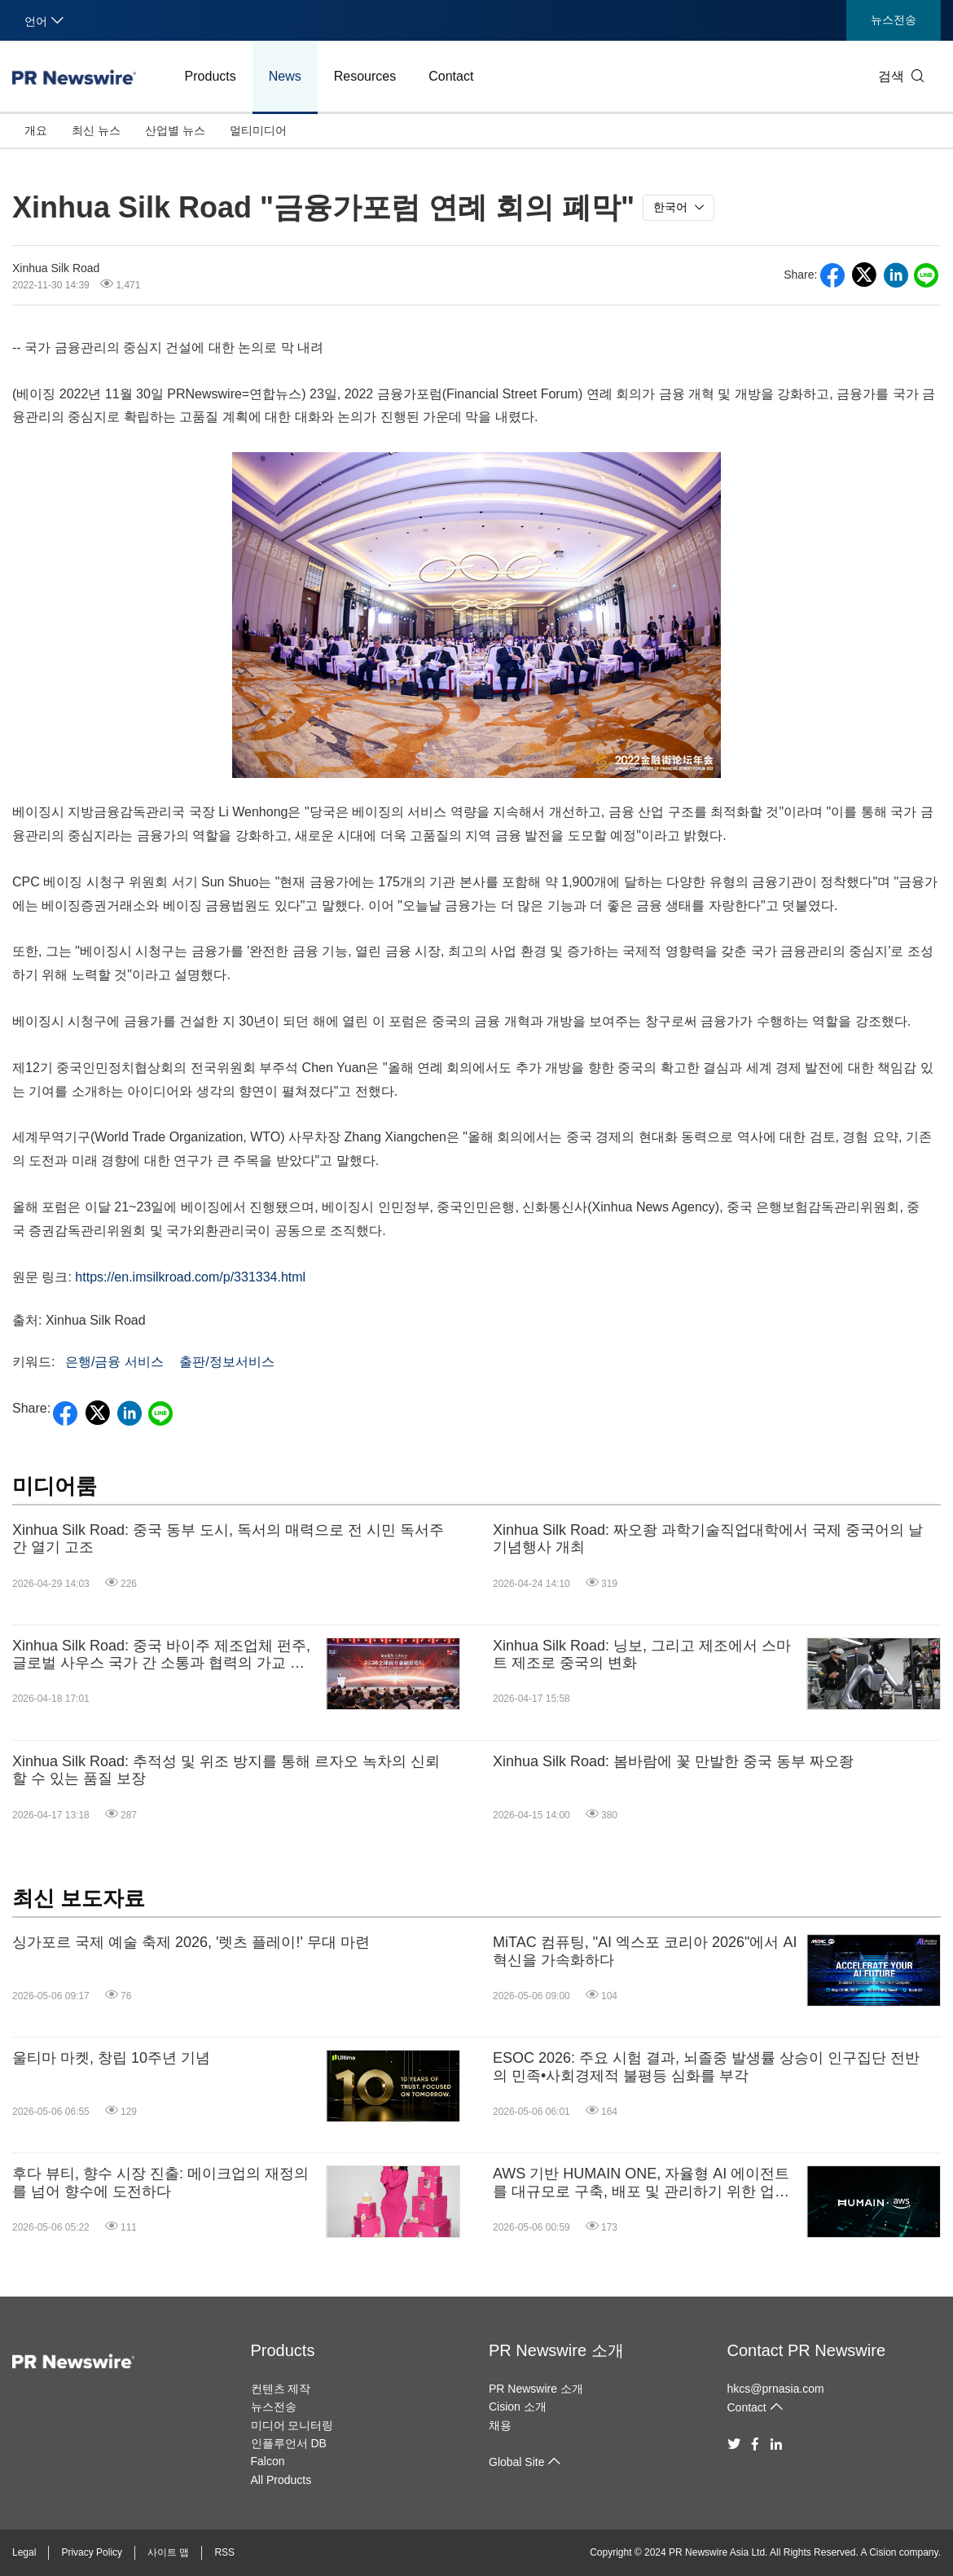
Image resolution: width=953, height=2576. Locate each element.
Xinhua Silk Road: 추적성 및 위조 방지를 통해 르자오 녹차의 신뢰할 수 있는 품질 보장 (226, 1770)
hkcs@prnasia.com (775, 2388)
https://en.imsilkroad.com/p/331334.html (190, 1277)
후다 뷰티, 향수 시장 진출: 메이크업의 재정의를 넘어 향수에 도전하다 (160, 2182)
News (285, 76)
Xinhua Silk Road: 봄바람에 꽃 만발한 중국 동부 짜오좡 (673, 1761)
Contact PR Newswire (806, 2350)
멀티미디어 (258, 130)
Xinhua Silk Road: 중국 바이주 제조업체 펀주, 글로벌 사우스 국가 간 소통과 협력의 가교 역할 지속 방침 (161, 1655)
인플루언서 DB (289, 2443)
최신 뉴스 (96, 130)
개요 (35, 130)
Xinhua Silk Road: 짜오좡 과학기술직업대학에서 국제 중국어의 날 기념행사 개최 (708, 1539)
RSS (224, 2552)
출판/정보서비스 (226, 1362)
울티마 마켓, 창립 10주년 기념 (111, 2058)
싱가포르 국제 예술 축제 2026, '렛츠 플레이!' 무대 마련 (191, 1942)
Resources (365, 76)
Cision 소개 (518, 2406)
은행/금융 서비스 (114, 1362)
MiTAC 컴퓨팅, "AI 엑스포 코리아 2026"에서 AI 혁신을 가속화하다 (645, 1951)
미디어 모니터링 (292, 2425)
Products (210, 76)
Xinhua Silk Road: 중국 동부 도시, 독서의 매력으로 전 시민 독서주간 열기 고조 (228, 1539)
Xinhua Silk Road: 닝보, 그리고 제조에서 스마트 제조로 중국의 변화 (642, 1654)
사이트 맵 (168, 2552)
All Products (281, 2479)
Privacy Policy (91, 2552)
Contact (450, 76)
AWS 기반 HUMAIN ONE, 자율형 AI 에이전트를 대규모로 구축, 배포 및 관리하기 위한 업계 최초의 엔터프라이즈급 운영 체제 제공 (641, 2182)
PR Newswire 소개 (556, 2350)
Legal (24, 2552)
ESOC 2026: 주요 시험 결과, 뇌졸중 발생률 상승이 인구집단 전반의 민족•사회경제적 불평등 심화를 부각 (706, 2067)
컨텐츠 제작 (281, 2388)
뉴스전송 (893, 19)
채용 (500, 2425)
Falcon (268, 2461)
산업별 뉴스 (175, 130)
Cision (882, 2552)
